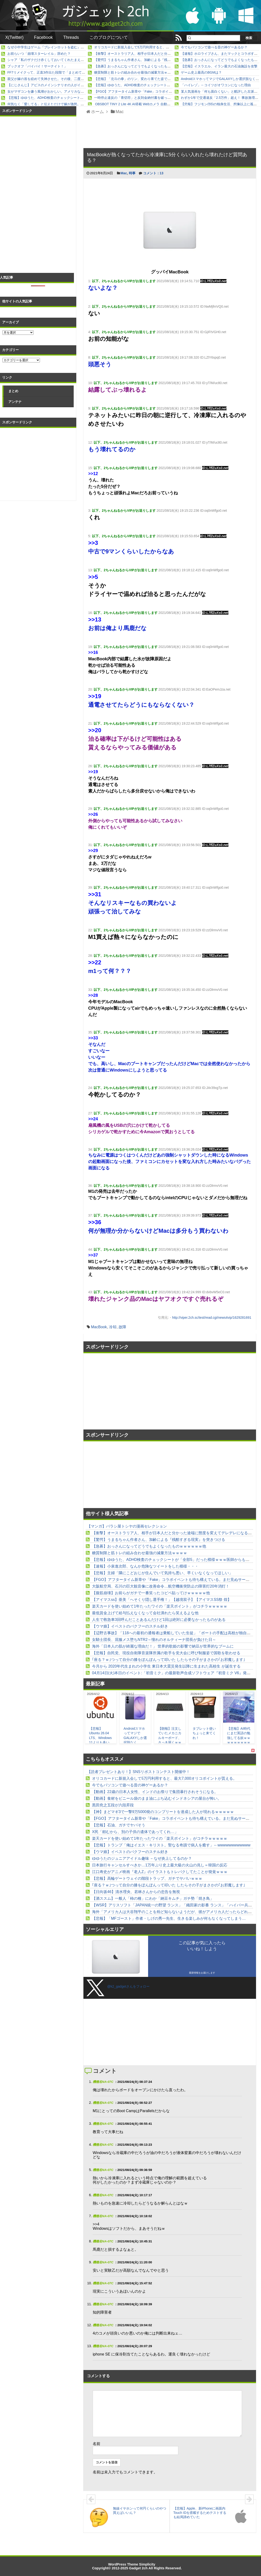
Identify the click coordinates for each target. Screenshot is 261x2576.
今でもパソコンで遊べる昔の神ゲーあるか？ (214, 47)
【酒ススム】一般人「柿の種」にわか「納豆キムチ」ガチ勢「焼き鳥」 (153, 1898)
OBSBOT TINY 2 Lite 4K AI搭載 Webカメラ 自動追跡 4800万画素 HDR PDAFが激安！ (158, 104)
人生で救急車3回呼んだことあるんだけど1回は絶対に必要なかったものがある (159, 1620)
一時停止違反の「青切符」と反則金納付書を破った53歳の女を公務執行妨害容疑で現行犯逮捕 (164, 98)
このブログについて (108, 37)
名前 (96, 2444)
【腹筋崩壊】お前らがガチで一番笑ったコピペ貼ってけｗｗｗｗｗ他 (151, 1593)
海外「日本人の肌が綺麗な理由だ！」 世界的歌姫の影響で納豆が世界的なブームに (163, 1646)
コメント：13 (153, 173)
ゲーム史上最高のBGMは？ (201, 72)
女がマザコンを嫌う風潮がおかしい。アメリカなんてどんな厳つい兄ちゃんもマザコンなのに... (78, 91)
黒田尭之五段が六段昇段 (113, 1805)
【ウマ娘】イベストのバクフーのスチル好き (130, 1626)
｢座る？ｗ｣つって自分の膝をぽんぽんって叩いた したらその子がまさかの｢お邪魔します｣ (168, 1660)
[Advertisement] (107, 1373)
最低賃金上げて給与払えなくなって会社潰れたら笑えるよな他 (145, 1613)
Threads (71, 37)
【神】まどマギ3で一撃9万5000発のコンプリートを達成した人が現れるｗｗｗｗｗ (163, 1812)
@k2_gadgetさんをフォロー (128, 1986)
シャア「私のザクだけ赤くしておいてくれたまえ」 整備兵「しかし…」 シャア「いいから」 (78, 60)
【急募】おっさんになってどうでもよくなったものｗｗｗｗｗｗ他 (144, 66)
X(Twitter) (14, 37)
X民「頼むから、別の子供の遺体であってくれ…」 (135, 1832)
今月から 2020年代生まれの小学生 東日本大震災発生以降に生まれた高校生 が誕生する (166, 1666)
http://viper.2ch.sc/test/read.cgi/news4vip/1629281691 (211, 1317)
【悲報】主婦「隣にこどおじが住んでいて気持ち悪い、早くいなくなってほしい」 (162, 1573)
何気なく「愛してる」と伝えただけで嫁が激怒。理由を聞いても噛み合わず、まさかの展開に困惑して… (85, 104)
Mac (124, 173)
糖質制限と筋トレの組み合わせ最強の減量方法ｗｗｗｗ (135, 72)
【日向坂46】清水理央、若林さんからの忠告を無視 (136, 1892)
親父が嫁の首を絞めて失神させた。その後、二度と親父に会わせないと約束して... (68, 79)
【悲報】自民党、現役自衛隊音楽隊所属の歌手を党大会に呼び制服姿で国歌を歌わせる (166, 1653)
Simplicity (147, 2564)
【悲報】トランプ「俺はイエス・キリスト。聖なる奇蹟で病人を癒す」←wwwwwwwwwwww (171, 1845)
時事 (132, 173)
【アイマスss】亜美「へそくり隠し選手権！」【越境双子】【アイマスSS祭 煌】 (161, 1600)
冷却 (112, 1327)
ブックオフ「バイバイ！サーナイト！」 (37, 66)
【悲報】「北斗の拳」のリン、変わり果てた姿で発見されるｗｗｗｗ (145, 79)
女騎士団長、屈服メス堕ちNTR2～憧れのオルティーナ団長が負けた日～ (154, 1640)
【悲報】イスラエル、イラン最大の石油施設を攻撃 (219, 66)
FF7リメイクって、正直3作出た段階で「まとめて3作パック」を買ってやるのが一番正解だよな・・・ (83, 72)
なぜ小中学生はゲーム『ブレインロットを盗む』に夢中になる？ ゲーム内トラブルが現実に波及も (82, 47)
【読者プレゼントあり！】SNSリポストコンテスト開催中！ (138, 1772)
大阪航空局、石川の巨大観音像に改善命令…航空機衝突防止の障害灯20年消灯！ (160, 1586)
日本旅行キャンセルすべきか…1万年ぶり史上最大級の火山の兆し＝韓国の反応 (159, 1865)
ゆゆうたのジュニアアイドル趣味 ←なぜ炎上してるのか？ (142, 1858)
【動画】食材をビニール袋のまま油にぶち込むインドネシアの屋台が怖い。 (156, 1798)
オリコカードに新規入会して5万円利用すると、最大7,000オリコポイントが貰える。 (157, 47)
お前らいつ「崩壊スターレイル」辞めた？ (39, 53)
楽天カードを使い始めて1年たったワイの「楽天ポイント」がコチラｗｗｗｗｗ (159, 1606)
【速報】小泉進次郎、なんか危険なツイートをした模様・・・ (145, 1566)
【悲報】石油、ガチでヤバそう (118, 1825)
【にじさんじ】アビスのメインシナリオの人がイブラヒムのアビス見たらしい (65, 85)
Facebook (43, 37)
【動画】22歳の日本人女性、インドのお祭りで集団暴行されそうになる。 (155, 1792)
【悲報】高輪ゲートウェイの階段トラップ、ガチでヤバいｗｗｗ (147, 1878)
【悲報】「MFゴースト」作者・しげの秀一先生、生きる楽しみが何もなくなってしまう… (169, 1918)
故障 (122, 1327)
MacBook (99, 1327)
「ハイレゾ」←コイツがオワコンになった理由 (216, 85)
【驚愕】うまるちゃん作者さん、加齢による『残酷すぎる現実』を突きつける (152, 60)
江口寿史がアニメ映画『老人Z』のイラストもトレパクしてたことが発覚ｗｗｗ (159, 1872)
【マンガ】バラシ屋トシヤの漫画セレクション (127, 1526)
